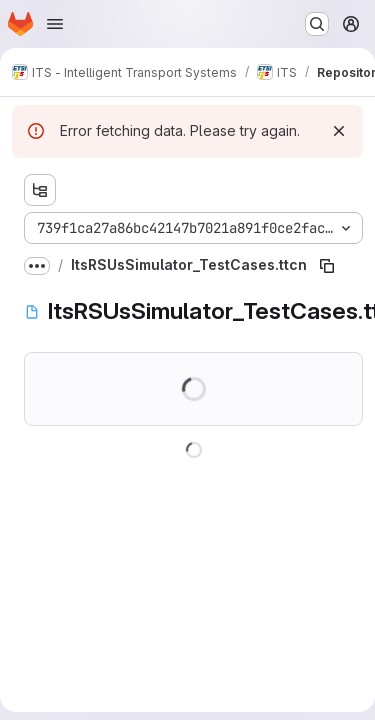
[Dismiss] (339, 131)
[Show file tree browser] (40, 190)
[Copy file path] (327, 266)
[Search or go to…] (317, 24)
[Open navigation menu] (55, 24)
